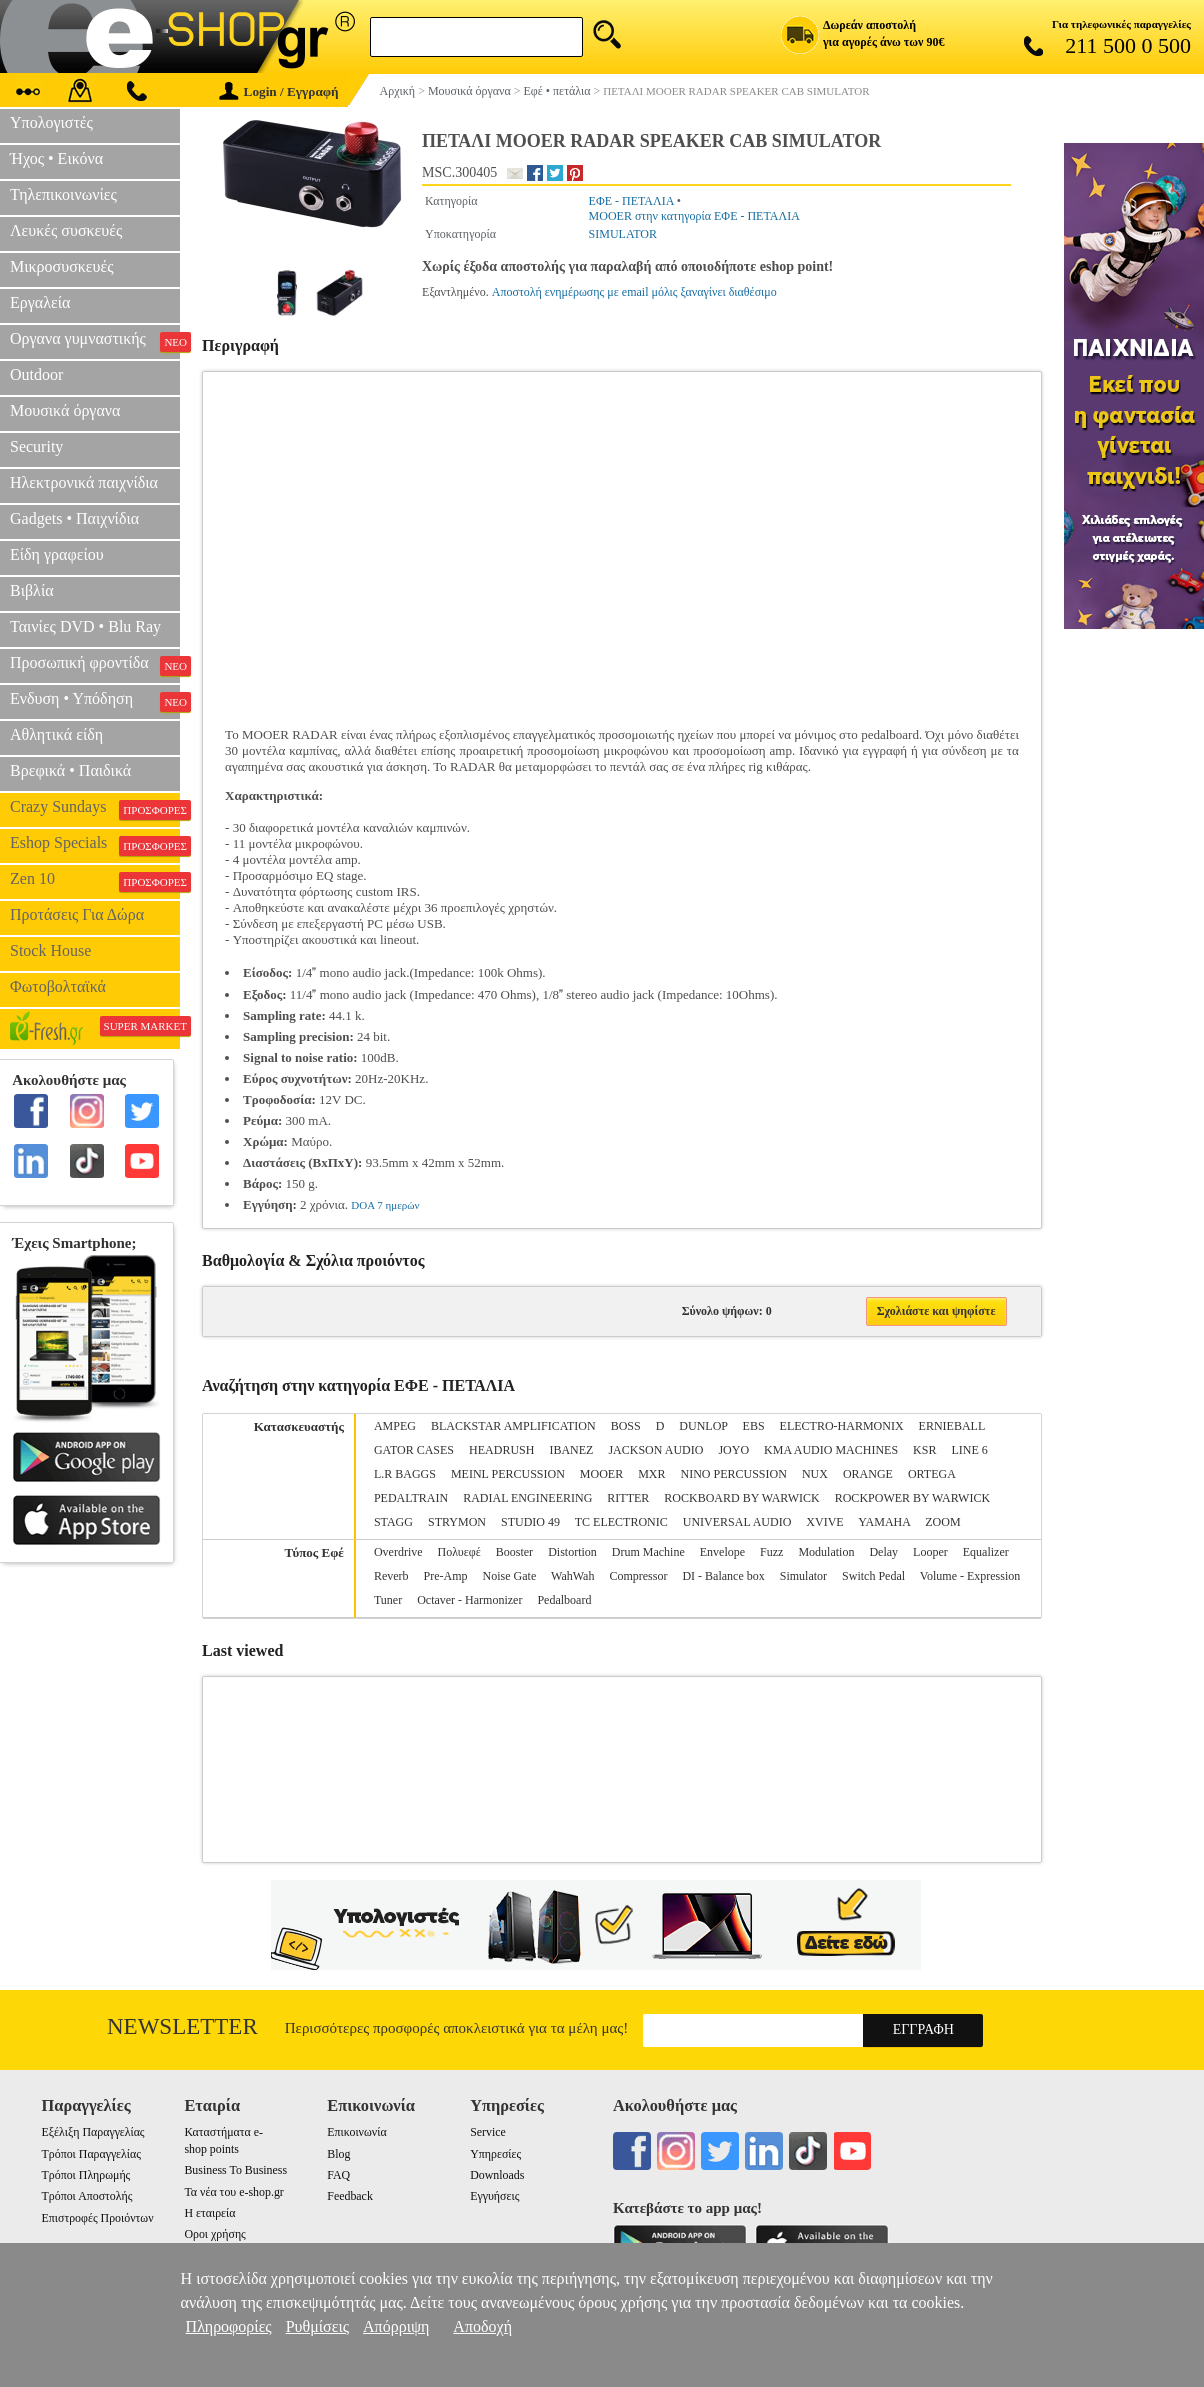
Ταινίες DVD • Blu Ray (85, 626)
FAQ (338, 2175)
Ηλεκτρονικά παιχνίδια (84, 482)
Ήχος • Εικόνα (56, 158)
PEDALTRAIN (411, 1498)
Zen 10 (95, 881)
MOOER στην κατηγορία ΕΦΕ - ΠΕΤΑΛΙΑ (694, 216)
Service (488, 2132)
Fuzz (771, 1552)
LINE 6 (969, 1450)
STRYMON (457, 1522)
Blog (338, 2154)
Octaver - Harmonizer (469, 1600)
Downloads (497, 2175)
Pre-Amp (446, 1576)
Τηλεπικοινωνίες (63, 194)
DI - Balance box (723, 1576)
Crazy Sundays (95, 809)
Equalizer (986, 1552)
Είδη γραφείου (57, 554)
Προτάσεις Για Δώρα (77, 914)
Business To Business (235, 2170)
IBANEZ (571, 1450)
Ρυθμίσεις (317, 2326)
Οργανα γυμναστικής (95, 341)
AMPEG (395, 1426)
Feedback (350, 2196)
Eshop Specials (95, 845)
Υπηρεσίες (495, 2154)
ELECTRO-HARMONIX (842, 1426)
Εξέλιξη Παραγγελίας (93, 2132)
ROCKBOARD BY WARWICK (741, 1498)
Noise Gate (510, 1576)
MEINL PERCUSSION (508, 1474)
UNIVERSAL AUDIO (737, 1522)
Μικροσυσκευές (62, 266)
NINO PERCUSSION (734, 1474)
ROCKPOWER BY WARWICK (912, 1498)
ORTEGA (931, 1474)
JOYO (733, 1450)
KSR (924, 1450)
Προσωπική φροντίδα (95, 665)
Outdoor (36, 374)
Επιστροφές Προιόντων (98, 2218)
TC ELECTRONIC (621, 1522)
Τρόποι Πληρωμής (86, 2175)
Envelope (722, 1552)
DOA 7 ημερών (385, 1205)
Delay (883, 1552)
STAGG (393, 1522)
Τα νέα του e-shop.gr (233, 2192)
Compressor (638, 1576)
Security (36, 446)
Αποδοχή (482, 2326)
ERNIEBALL (952, 1426)
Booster (514, 1552)
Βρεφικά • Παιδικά (70, 770)
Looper (930, 1552)
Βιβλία (32, 590)
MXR (651, 1474)
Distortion (572, 1552)
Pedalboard (564, 1600)
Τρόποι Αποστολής (87, 2196)
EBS (754, 1426)
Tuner (388, 1600)
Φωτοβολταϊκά (58, 986)
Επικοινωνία (356, 2132)
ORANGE (868, 1474)
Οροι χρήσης (214, 2234)
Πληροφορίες (229, 2326)
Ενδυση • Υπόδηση (95, 701)
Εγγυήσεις (494, 2196)
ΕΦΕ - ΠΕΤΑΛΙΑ (631, 201)
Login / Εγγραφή (279, 91)
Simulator (803, 1576)
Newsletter (182, 2026)
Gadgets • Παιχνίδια (74, 518)
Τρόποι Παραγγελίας (91, 2154)
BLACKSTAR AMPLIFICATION (513, 1426)
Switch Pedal (873, 1576)
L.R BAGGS (405, 1474)
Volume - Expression (970, 1576)
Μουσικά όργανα (65, 410)
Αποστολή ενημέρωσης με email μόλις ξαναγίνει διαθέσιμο (634, 292)
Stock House (50, 950)
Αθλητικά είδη (56, 734)
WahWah (572, 1576)
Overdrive (398, 1552)
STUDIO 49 (530, 1522)
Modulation (826, 1552)
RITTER (628, 1498)
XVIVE (824, 1522)
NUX (815, 1474)
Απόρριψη (396, 2326)
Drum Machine (648, 1552)
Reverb (391, 1576)
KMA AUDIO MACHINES (831, 1450)
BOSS (626, 1426)
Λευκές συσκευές (66, 230)
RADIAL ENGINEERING (527, 1498)
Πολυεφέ (459, 1552)
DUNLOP (703, 1426)
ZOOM (942, 1522)
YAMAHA (884, 1522)
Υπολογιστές (51, 122)
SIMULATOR (623, 234)
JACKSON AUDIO (655, 1450)
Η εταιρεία (209, 2213)
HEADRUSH (501, 1450)
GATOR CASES (414, 1450)
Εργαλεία (40, 302)
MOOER (601, 1474)
